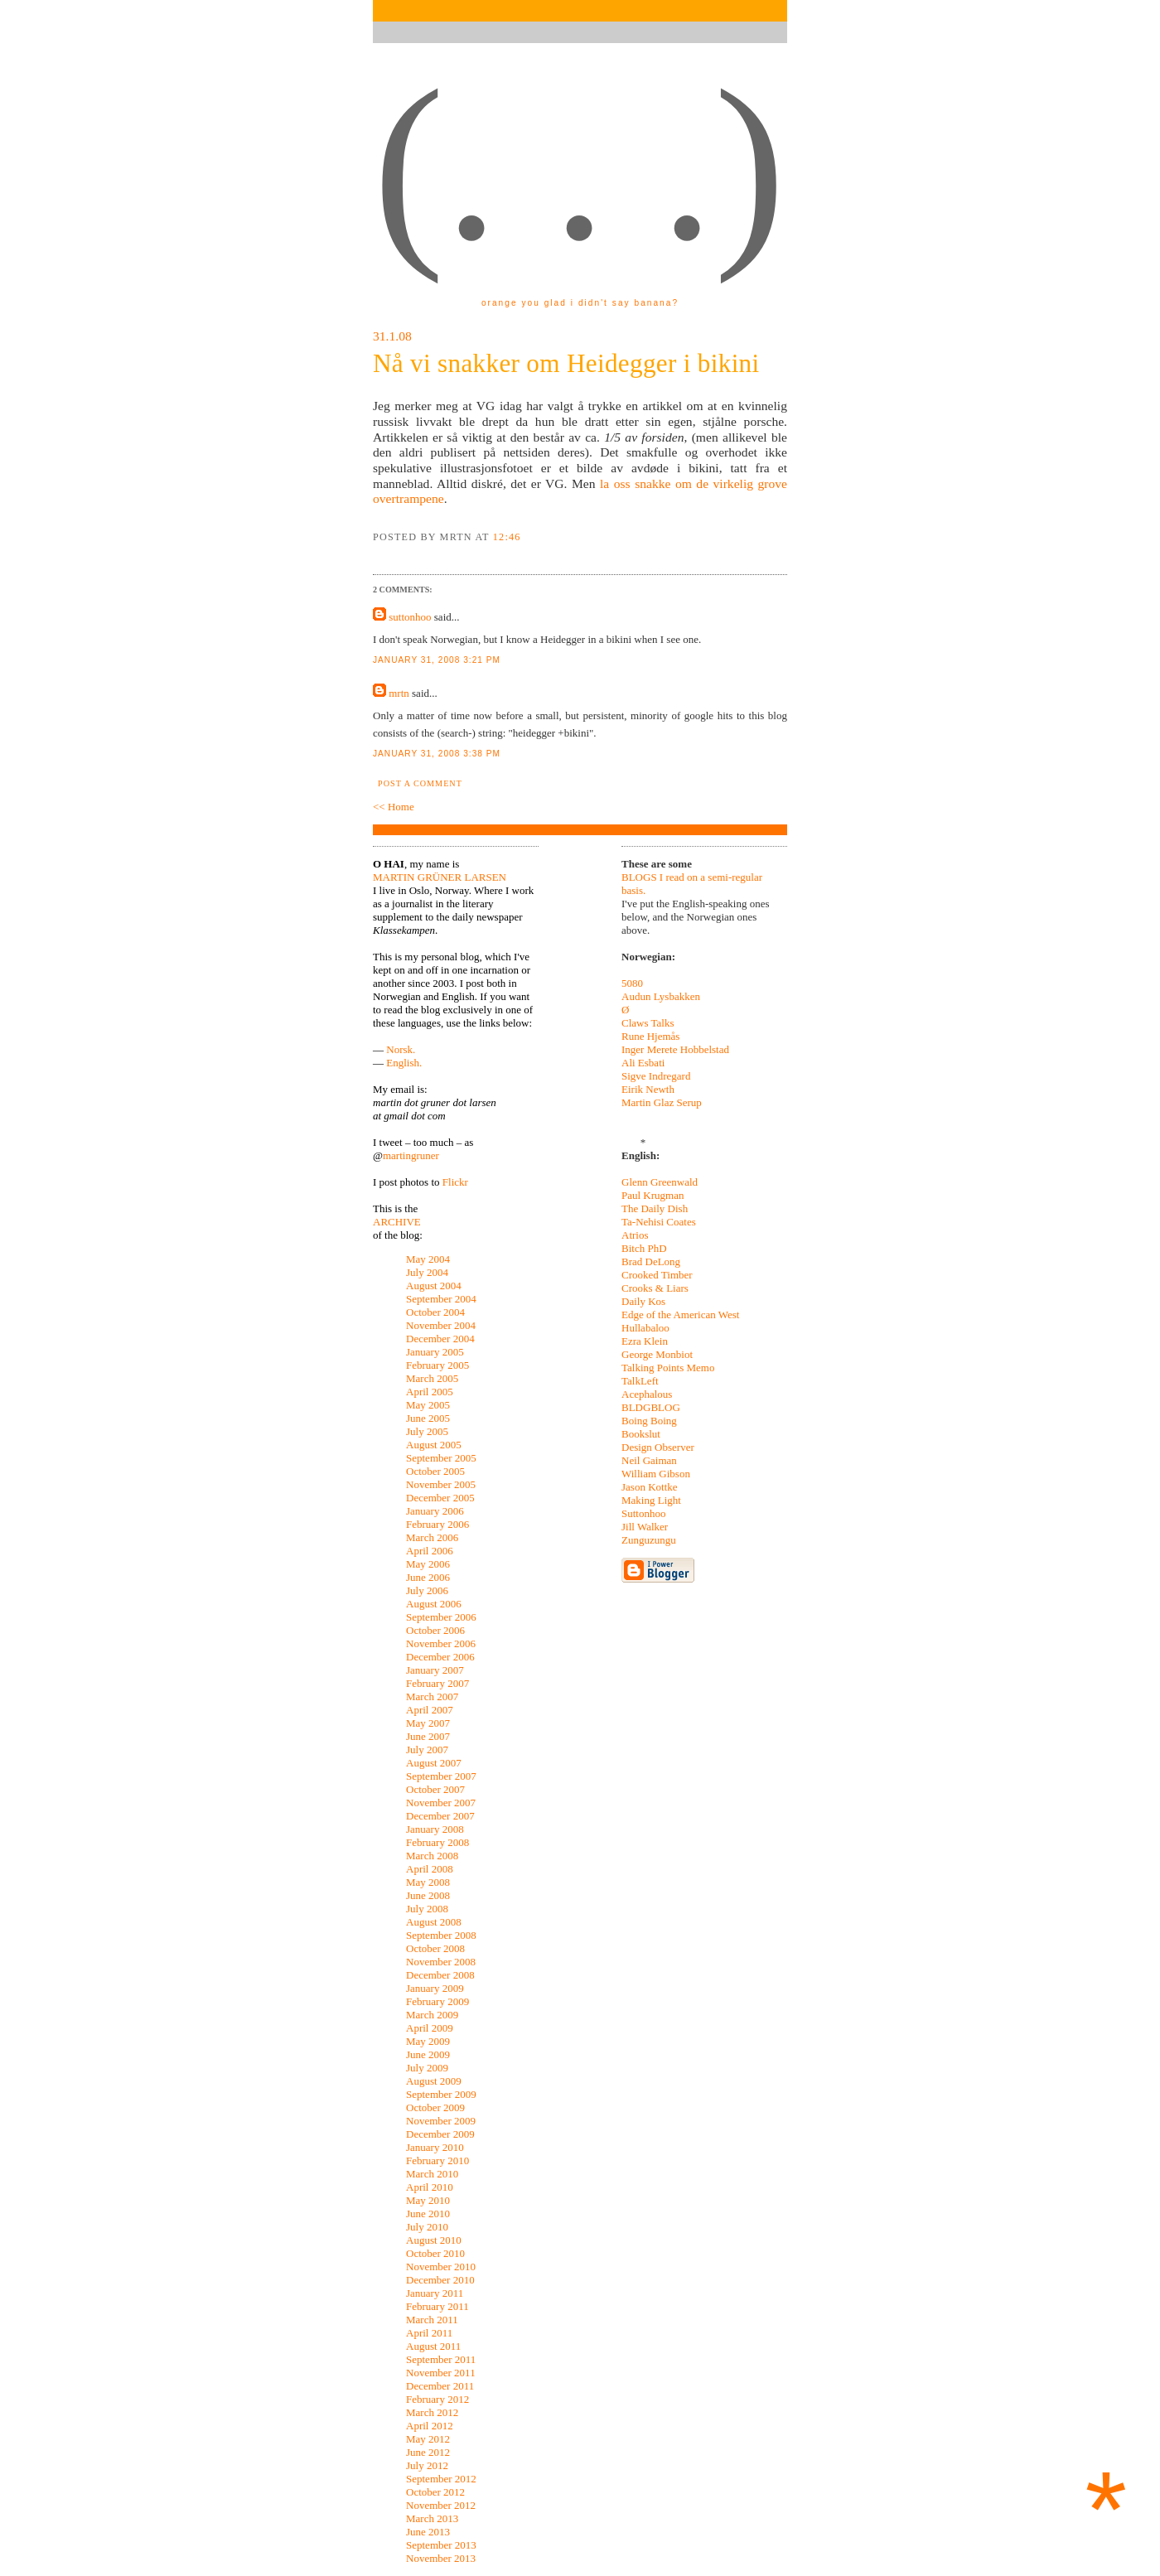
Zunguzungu (648, 1540)
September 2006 (441, 1617)
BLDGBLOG (650, 1407)
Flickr (455, 1182)
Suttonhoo (643, 1513)
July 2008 (427, 1908)
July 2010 (427, 2227)
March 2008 (432, 1855)
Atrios (635, 1235)
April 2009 (429, 2028)
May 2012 (428, 2439)
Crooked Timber (657, 1275)
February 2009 (437, 2001)
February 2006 (437, 1524)
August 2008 (434, 1922)
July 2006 (427, 1590)
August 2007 (434, 1763)
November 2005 (441, 1484)
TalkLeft (640, 1381)
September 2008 (441, 1935)
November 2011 (441, 2372)
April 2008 (429, 1869)
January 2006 (435, 1511)
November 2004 (441, 1325)
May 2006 (428, 1564)
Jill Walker (644, 1526)
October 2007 (435, 1789)
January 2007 (435, 1670)
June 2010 (428, 2213)
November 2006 (441, 1643)
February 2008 (437, 1842)
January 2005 (435, 1352)
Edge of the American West (680, 1314)
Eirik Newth (647, 1089)
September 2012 (441, 2478)
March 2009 (432, 2014)
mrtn (399, 693)
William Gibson (655, 1473)
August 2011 (433, 2346)
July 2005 (427, 1431)
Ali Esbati (643, 1062)
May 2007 (428, 1723)
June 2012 (428, 2452)
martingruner (411, 1155)
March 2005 (432, 1378)
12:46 (507, 537)
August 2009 (434, 2081)
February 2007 (437, 1683)
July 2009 (427, 2067)
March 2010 (432, 2174)
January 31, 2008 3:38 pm (436, 753)
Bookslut (640, 1434)
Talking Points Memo (667, 1367)
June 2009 (428, 2054)
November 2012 (441, 2505)
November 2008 (441, 1961)
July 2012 (427, 2465)
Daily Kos (643, 1301)
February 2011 (437, 2306)
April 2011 (429, 2333)
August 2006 (434, 1603)
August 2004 (434, 1285)
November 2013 (441, 2558)
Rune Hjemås (650, 1036)
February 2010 (437, 2160)
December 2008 (440, 1975)
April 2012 (429, 2425)
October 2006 (435, 1630)
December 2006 (440, 1656)
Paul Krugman (652, 1195)
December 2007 (440, 1816)
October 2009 (435, 2107)
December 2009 (440, 2134)
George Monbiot (657, 1354)
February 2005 (437, 1365)
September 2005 (441, 1458)
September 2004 (441, 1299)
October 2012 (435, 2492)
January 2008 (435, 1829)
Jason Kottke (649, 1487)
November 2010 (441, 2266)
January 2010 (435, 2147)
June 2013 (428, 2531)
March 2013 (432, 2518)
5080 (632, 983)
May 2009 (428, 2041)
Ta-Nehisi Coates (658, 1222)
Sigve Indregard (655, 1076)
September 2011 (441, 2359)
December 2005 (440, 1497)
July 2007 (427, 1749)
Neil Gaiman (649, 1460)
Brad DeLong (650, 1261)
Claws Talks (647, 1023)
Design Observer (657, 1447)
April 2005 (429, 1391)
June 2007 (428, 1736)
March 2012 (432, 2412)
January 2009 (435, 1988)
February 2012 (437, 2399)
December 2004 (440, 1338)
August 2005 (434, 1444)
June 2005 (428, 1418)
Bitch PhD (644, 1248)
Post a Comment (420, 783)
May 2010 (428, 2200)
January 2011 (434, 2293)
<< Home (393, 806)
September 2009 (441, 2094)
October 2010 (435, 2253)
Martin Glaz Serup (661, 1102)
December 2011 (440, 2386)
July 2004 (427, 1272)
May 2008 (428, 1882)
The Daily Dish (654, 1208)
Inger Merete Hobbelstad (675, 1049)
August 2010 (434, 2240)
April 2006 (429, 1550)
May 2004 (428, 1259)
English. (404, 1062)
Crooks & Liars (655, 1288)
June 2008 (428, 1895)
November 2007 (441, 1802)
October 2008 (435, 1948)
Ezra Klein (644, 1341)
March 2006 (432, 1537)
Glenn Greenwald (659, 1182)
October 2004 (435, 1312)
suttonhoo (410, 617)
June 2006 (428, 1577)
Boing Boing (649, 1420)
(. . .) (579, 165)
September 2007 (441, 1776)
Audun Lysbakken (660, 996)
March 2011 (432, 2319)
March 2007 (432, 1696)
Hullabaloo (645, 1328)
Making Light (651, 1500)
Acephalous (646, 1394)
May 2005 (428, 1405)
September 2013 (441, 2545)
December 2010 (440, 2280)
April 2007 (429, 1710)
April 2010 (429, 2187)
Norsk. (400, 1049)
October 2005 (435, 1471)
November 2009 (441, 2120)
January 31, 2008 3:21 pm (436, 660)
